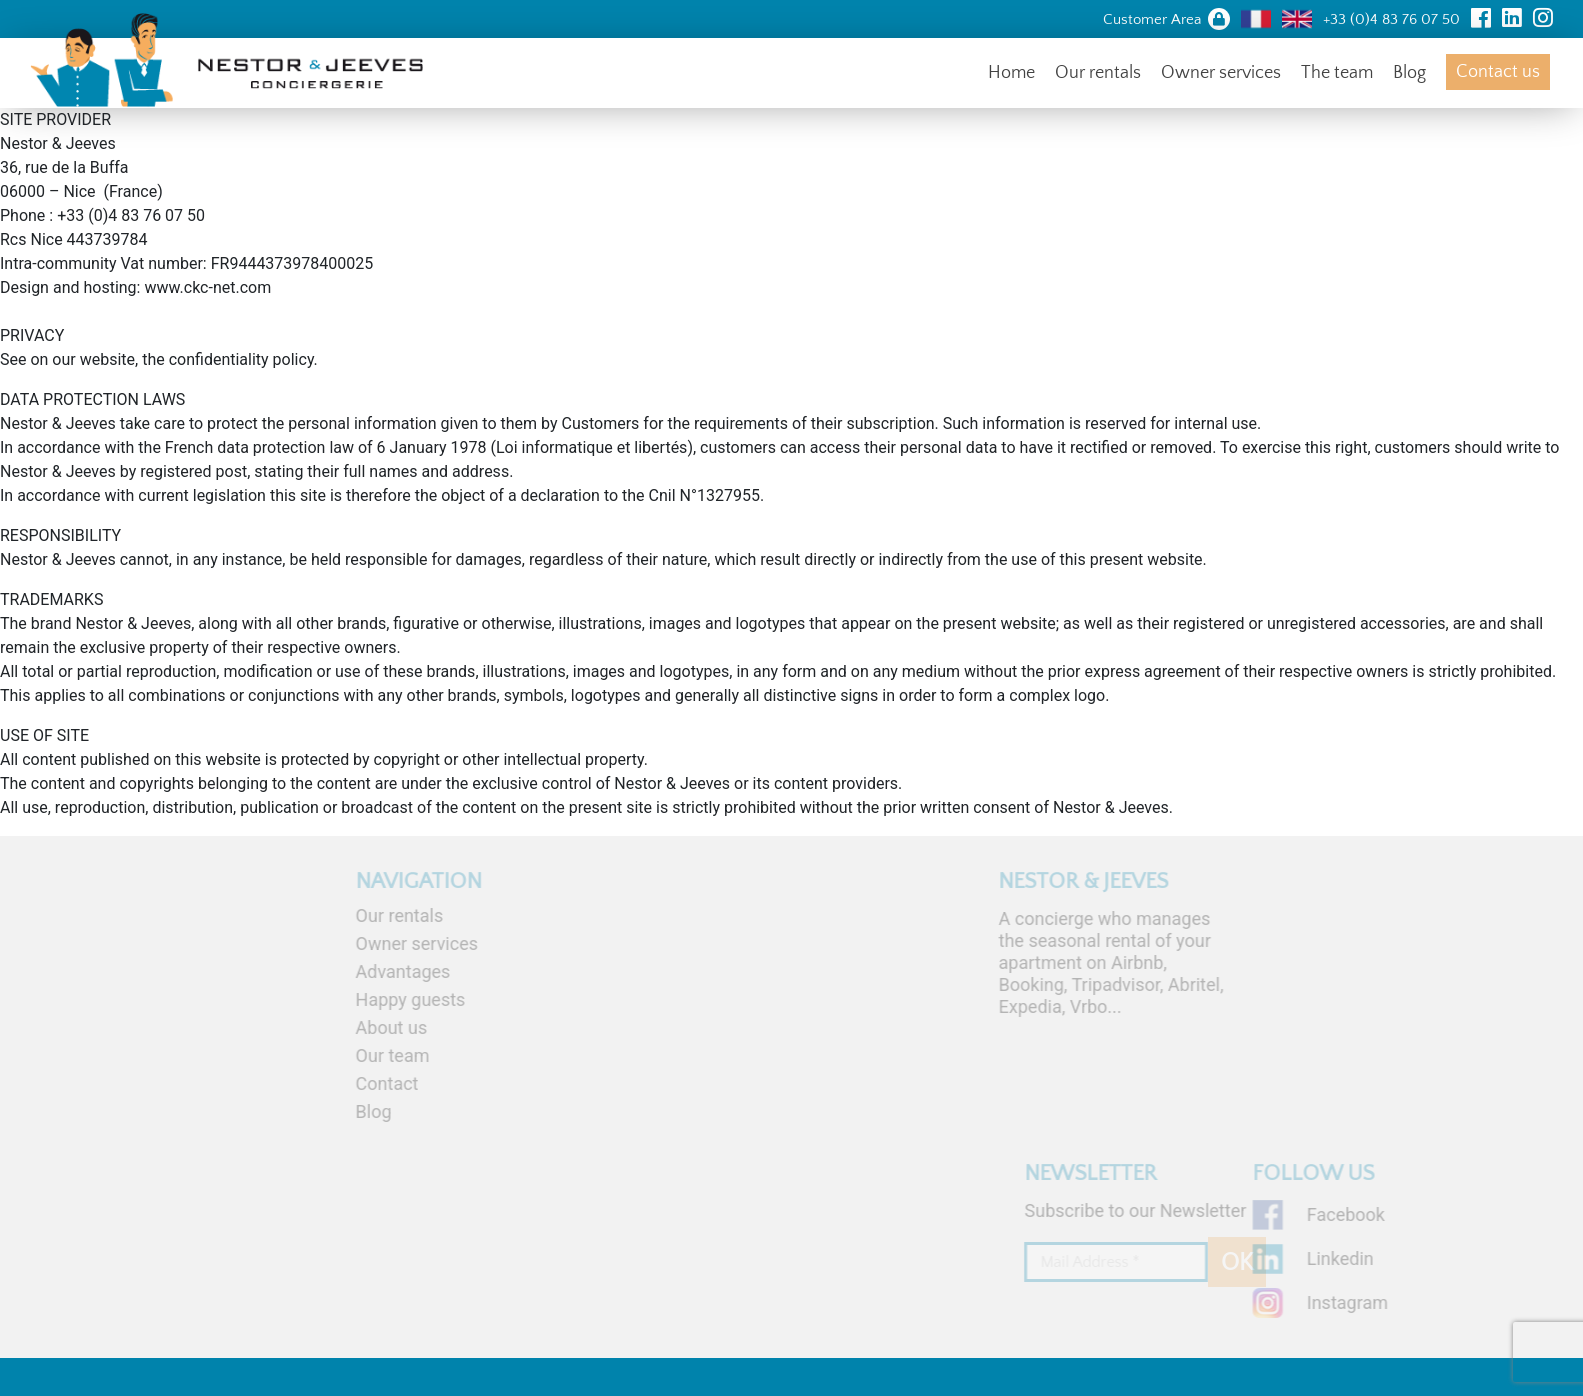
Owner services (1221, 73)
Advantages (354, 971)
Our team (344, 1055)
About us (343, 1027)
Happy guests (362, 999)
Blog (1409, 73)
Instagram (1378, 1302)
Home (1011, 73)
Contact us (1498, 72)
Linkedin (1371, 1258)
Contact (338, 1083)
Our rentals (1098, 73)
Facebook (1377, 1214)
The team (1337, 73)
